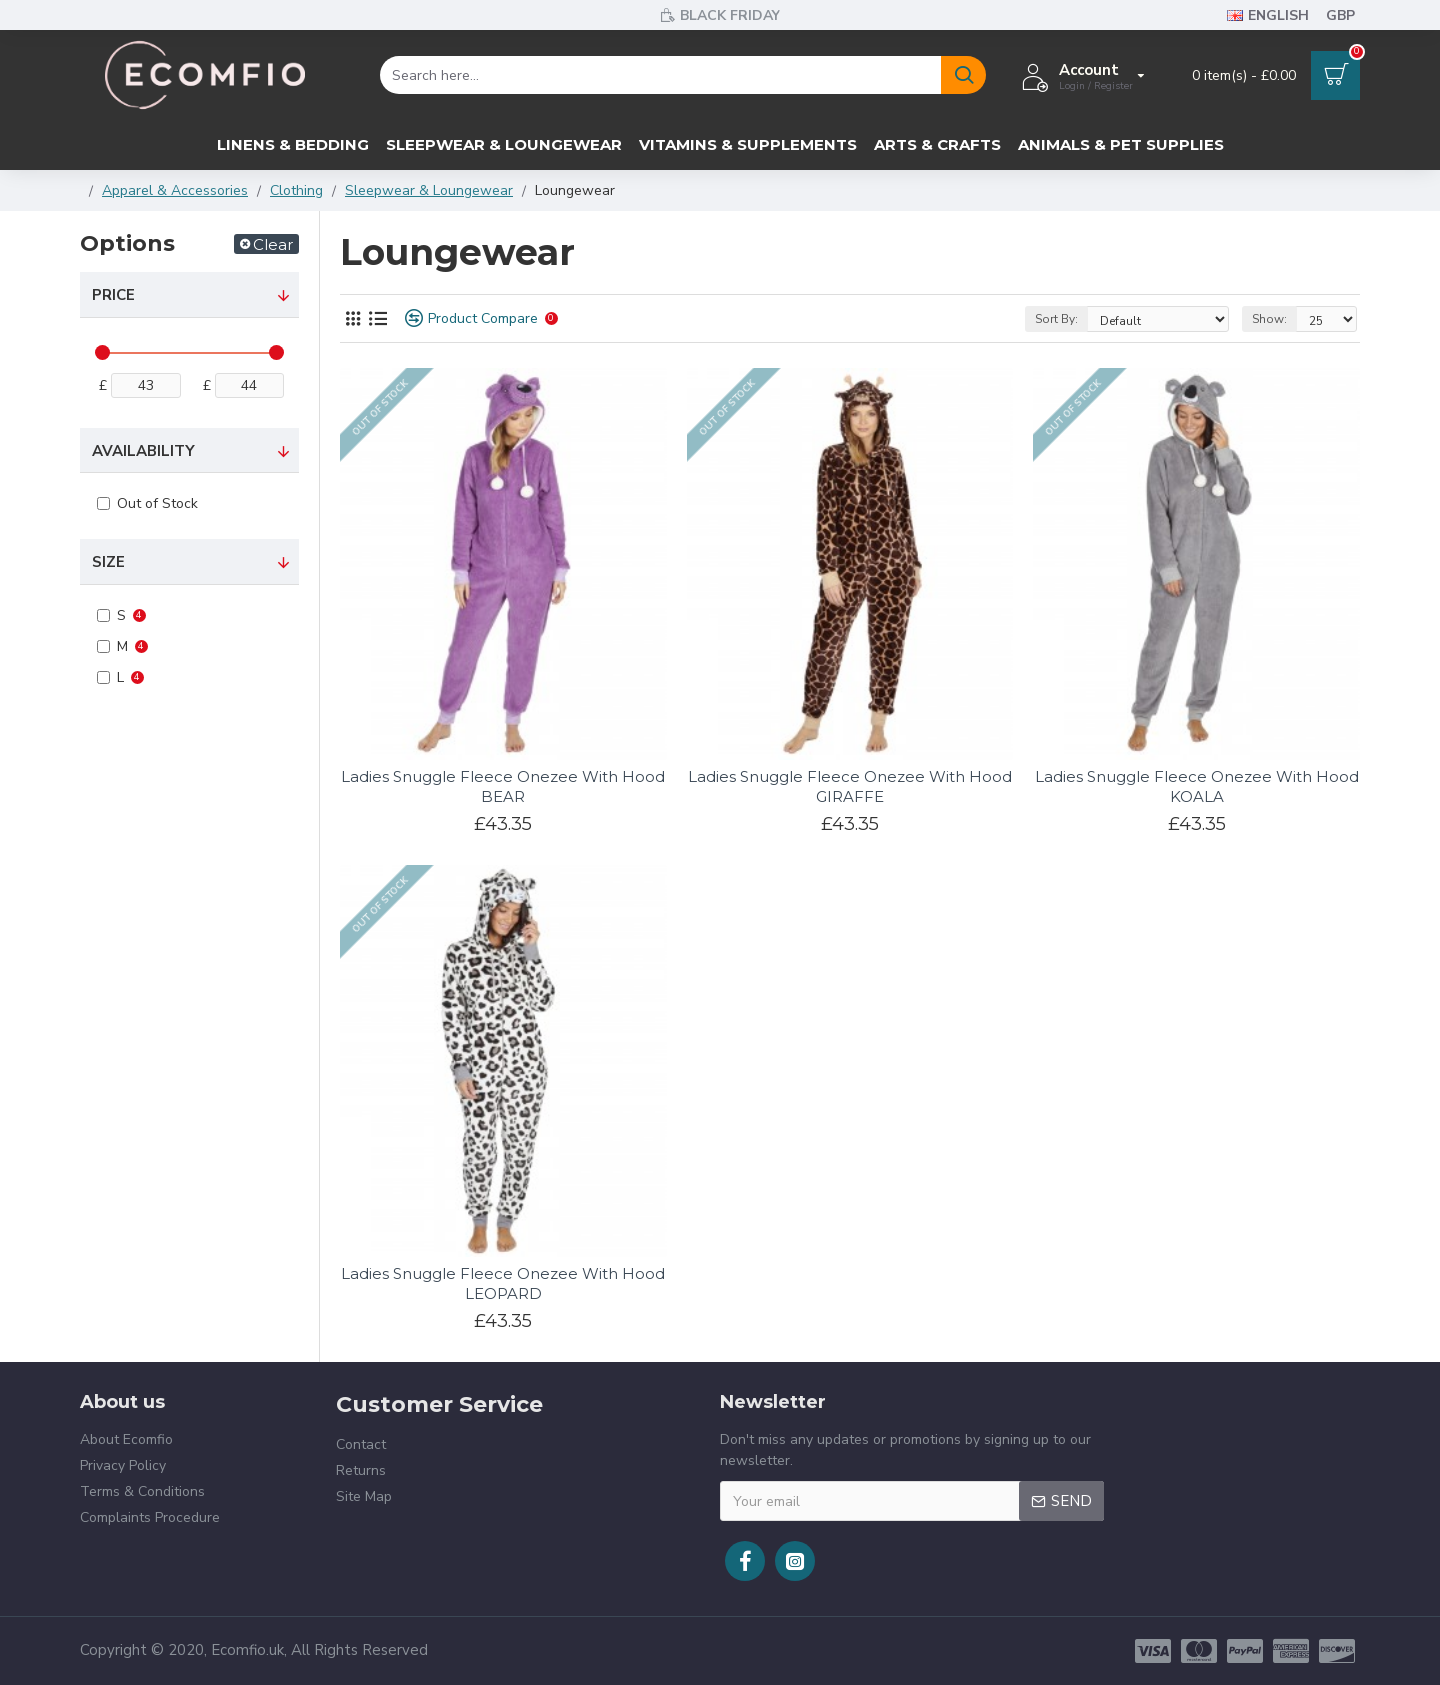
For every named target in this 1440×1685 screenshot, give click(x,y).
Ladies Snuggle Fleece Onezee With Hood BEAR (503, 786)
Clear (273, 244)
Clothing (296, 190)
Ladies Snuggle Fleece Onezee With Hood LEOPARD (503, 1283)
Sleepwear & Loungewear (429, 190)
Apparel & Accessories (175, 190)
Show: (1269, 319)
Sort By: (1056, 319)
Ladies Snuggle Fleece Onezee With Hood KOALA (1197, 786)
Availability (143, 451)
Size (108, 562)
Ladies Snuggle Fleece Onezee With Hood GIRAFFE (850, 786)
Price (113, 295)
